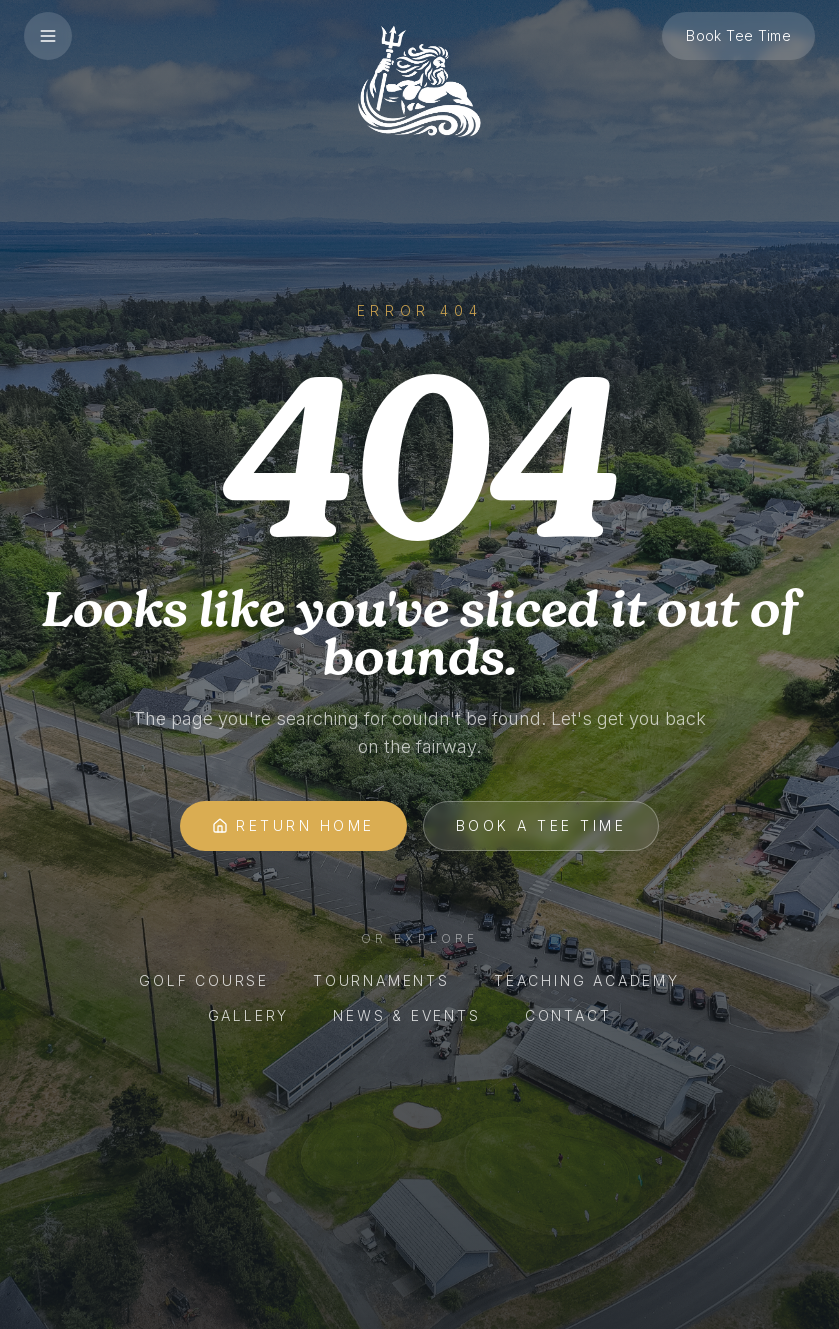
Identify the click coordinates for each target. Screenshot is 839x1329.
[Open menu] (48, 36)
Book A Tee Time (541, 825)
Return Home (293, 825)
